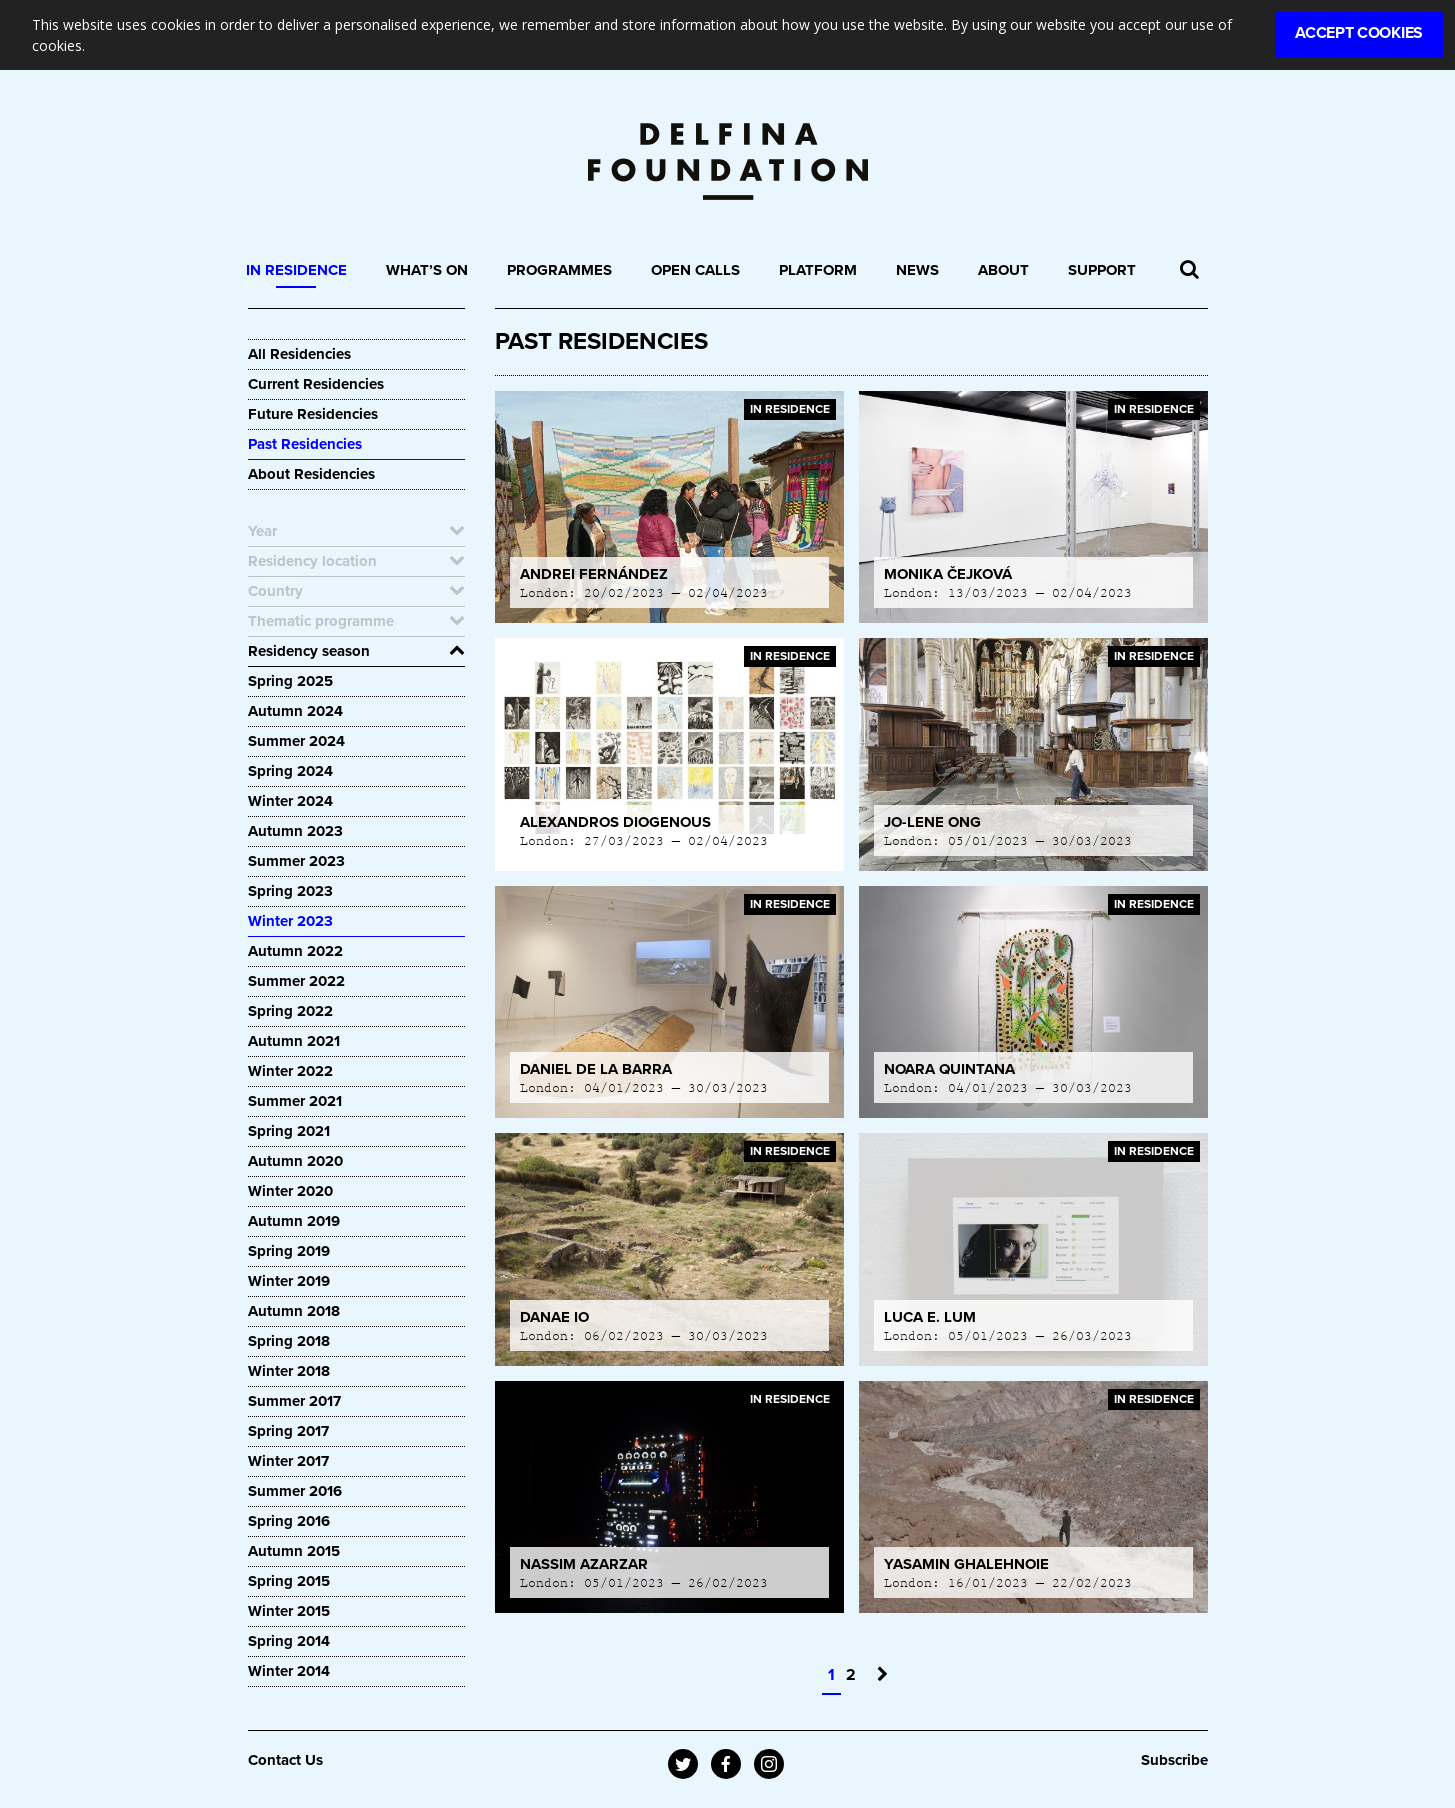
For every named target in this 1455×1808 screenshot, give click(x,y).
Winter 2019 (289, 1281)
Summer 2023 (296, 861)
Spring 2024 (290, 771)
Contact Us (285, 1760)
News (917, 270)
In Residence (296, 270)
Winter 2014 (289, 1671)
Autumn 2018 (294, 1311)
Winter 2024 (290, 801)
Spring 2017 (288, 1431)
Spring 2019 (289, 1251)
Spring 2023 (290, 891)
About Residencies (311, 474)
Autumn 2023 (295, 831)
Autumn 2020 (295, 1161)
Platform (818, 270)
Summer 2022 (296, 981)
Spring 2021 (289, 1131)
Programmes (559, 270)
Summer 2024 (296, 741)
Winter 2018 (289, 1371)
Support (1102, 270)
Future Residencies (313, 414)
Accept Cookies (1359, 33)
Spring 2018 (289, 1341)
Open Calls (695, 270)
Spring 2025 (290, 681)
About (1003, 270)
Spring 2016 (289, 1521)
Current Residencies (316, 384)
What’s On (427, 270)
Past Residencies (305, 444)
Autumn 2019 (294, 1221)
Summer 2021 (295, 1101)
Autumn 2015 (294, 1551)
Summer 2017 (294, 1401)
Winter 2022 (290, 1071)
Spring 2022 (290, 1011)
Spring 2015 (289, 1581)
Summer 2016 (295, 1491)
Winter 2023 (290, 921)
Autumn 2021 (294, 1041)
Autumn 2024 (295, 711)
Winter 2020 (290, 1191)
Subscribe (1174, 1760)
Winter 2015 (289, 1611)
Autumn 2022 (295, 951)
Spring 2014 (289, 1641)
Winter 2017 (288, 1461)
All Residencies (299, 354)
